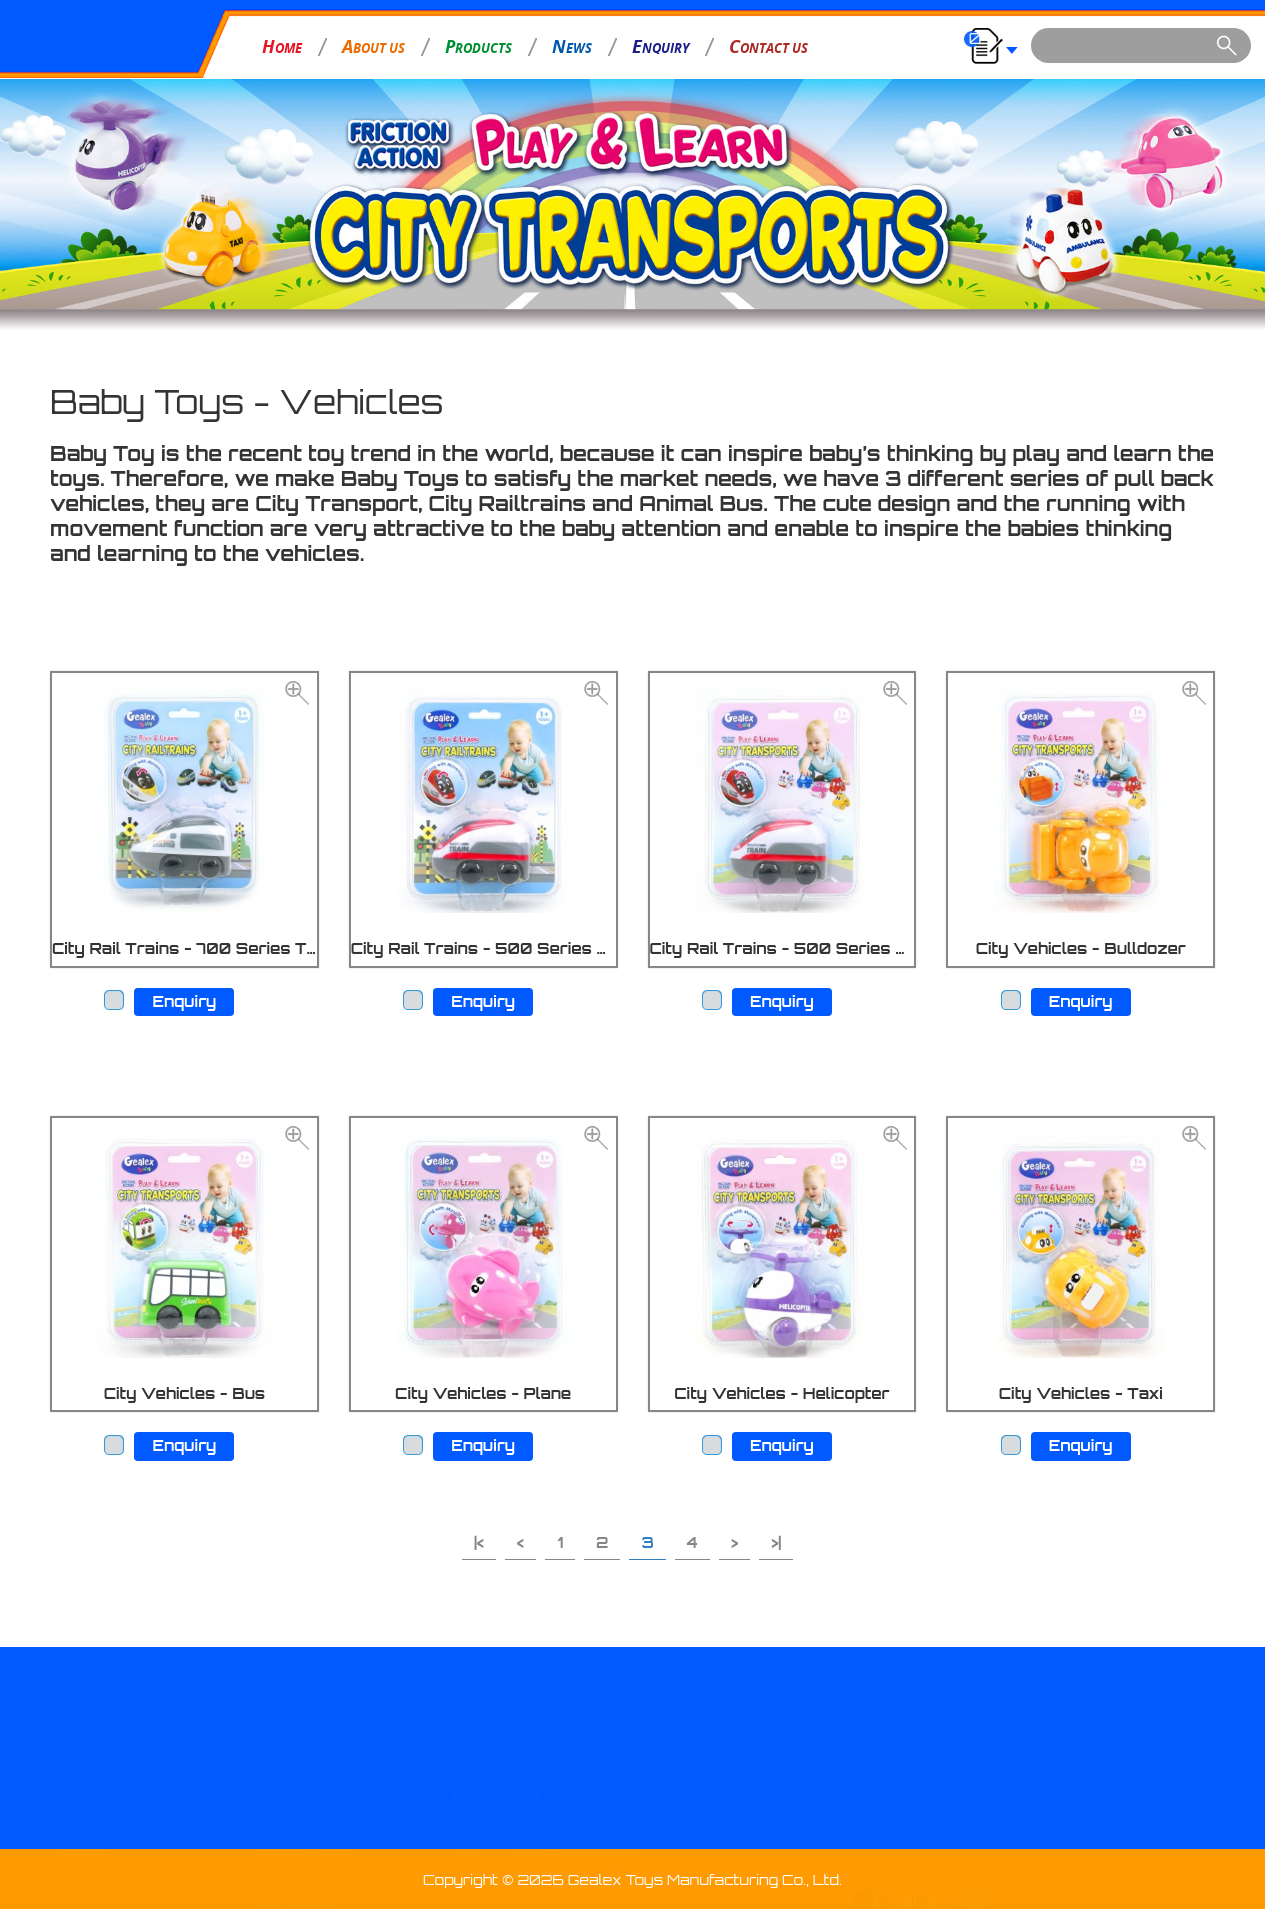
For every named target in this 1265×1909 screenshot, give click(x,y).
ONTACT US (768, 46)
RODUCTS (478, 46)
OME (282, 46)
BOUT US (373, 46)
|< (479, 1542)
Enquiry (184, 1001)
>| (776, 1542)
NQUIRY (660, 46)
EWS (572, 46)
